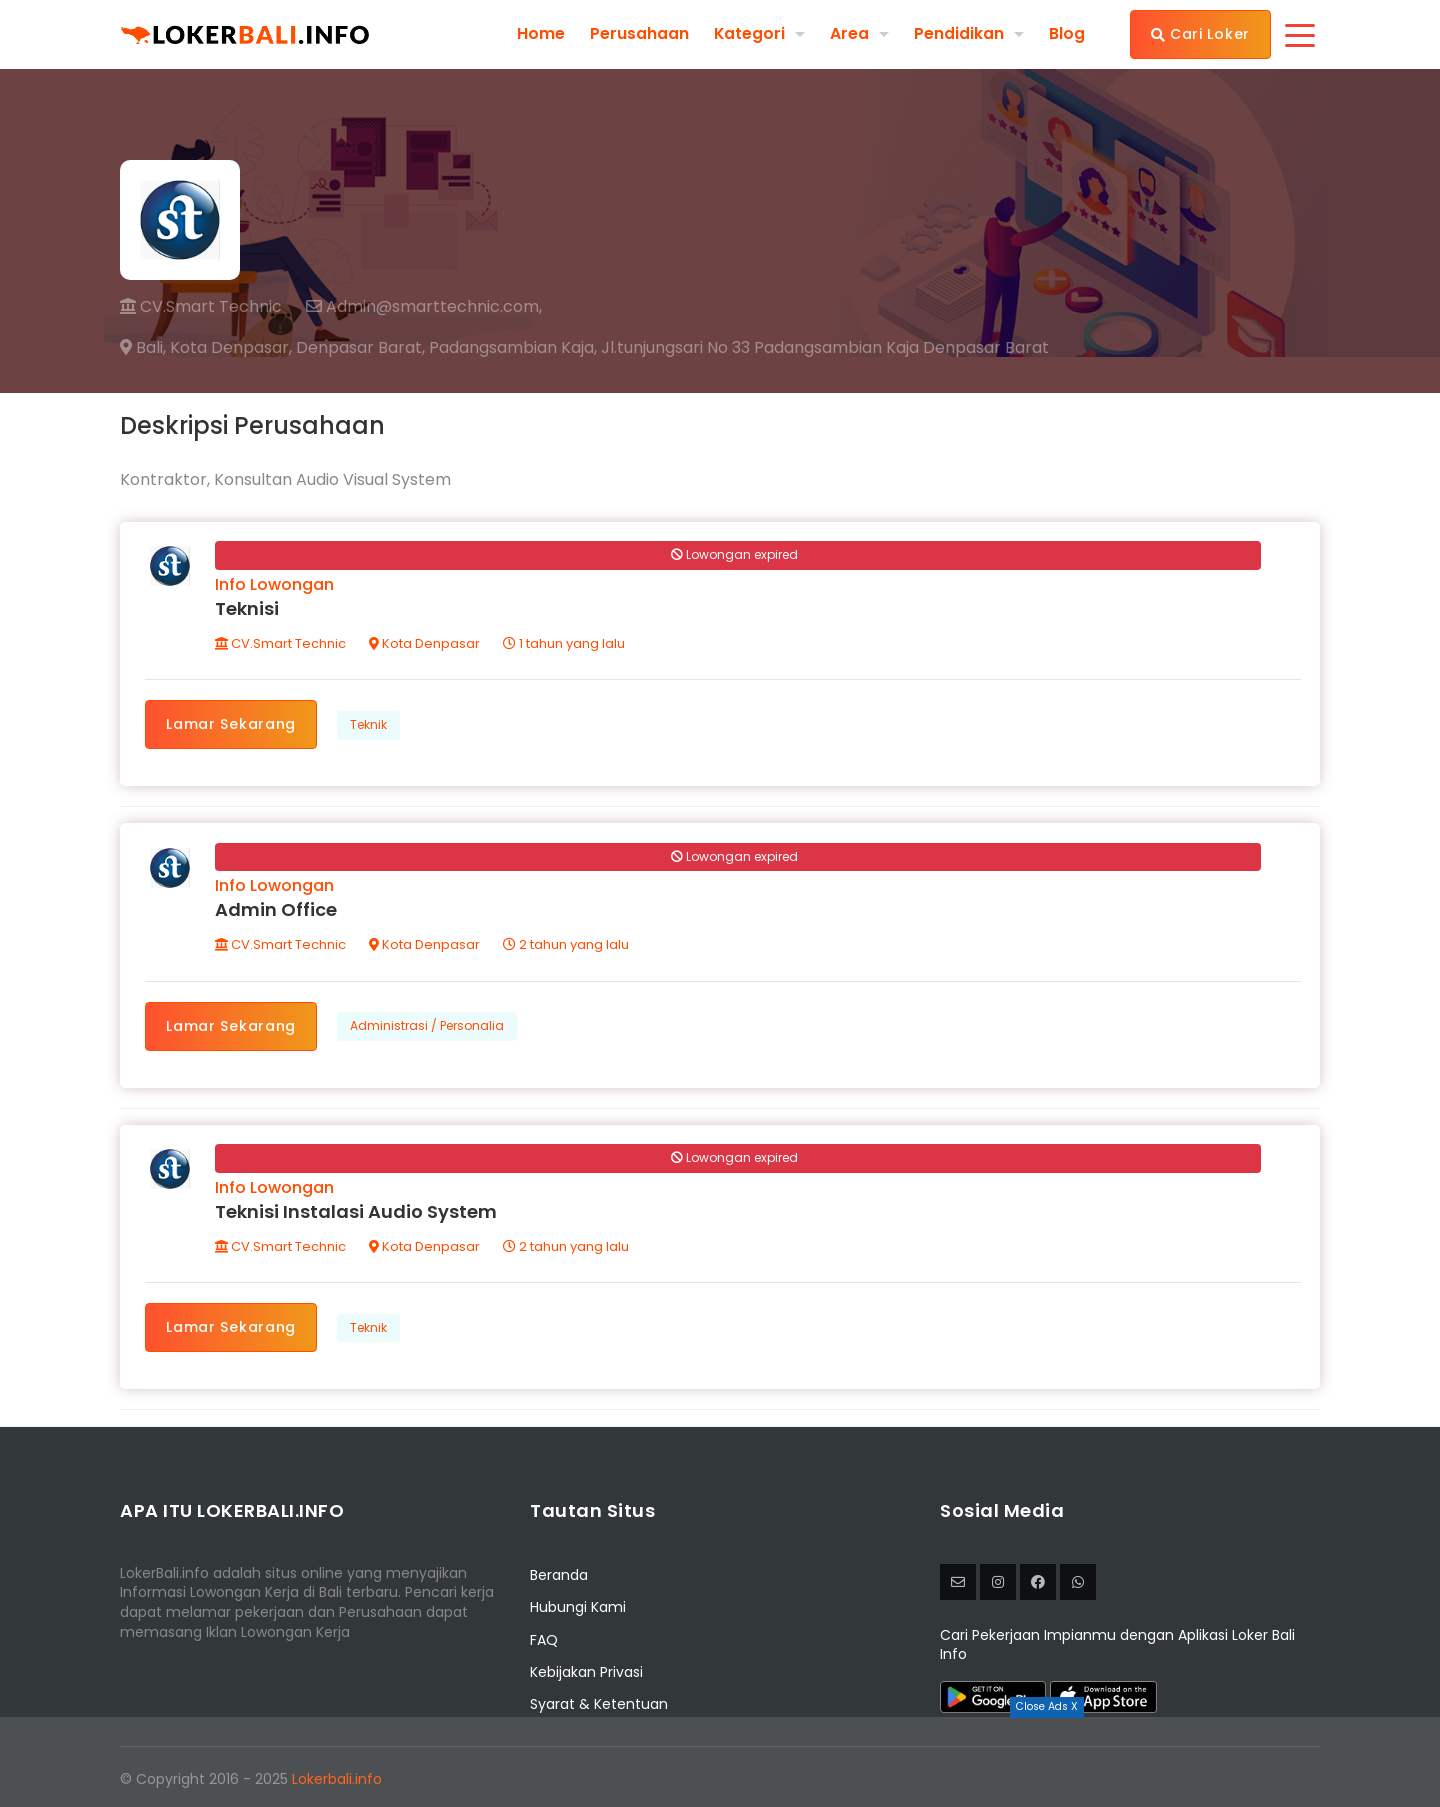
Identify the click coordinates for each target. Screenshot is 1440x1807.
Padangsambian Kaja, (513, 348)
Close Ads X (1047, 1706)
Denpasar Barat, (360, 348)
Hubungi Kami (578, 1612)
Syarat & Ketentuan (599, 1709)
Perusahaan (638, 34)
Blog (1067, 34)
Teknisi (248, 609)
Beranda (559, 1579)
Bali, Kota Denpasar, (206, 348)
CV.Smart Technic (201, 306)
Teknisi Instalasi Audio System (357, 1214)
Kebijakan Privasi (586, 1676)
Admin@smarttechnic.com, (424, 307)
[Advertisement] (720, 1762)
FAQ (544, 1644)
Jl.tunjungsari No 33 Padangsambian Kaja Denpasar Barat (825, 348)
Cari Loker (1200, 34)
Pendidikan (959, 33)
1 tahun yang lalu (565, 644)
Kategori (749, 33)
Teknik (369, 725)
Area (849, 33)
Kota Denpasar (425, 644)
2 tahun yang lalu (567, 947)
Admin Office (277, 912)
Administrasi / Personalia (428, 1028)
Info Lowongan (275, 585)
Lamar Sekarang (232, 725)
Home (540, 34)
